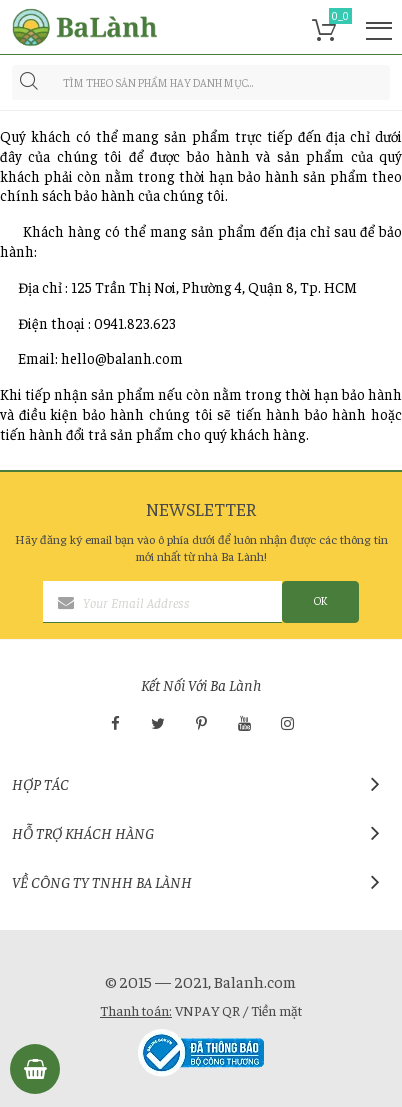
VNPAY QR (207, 1010)
